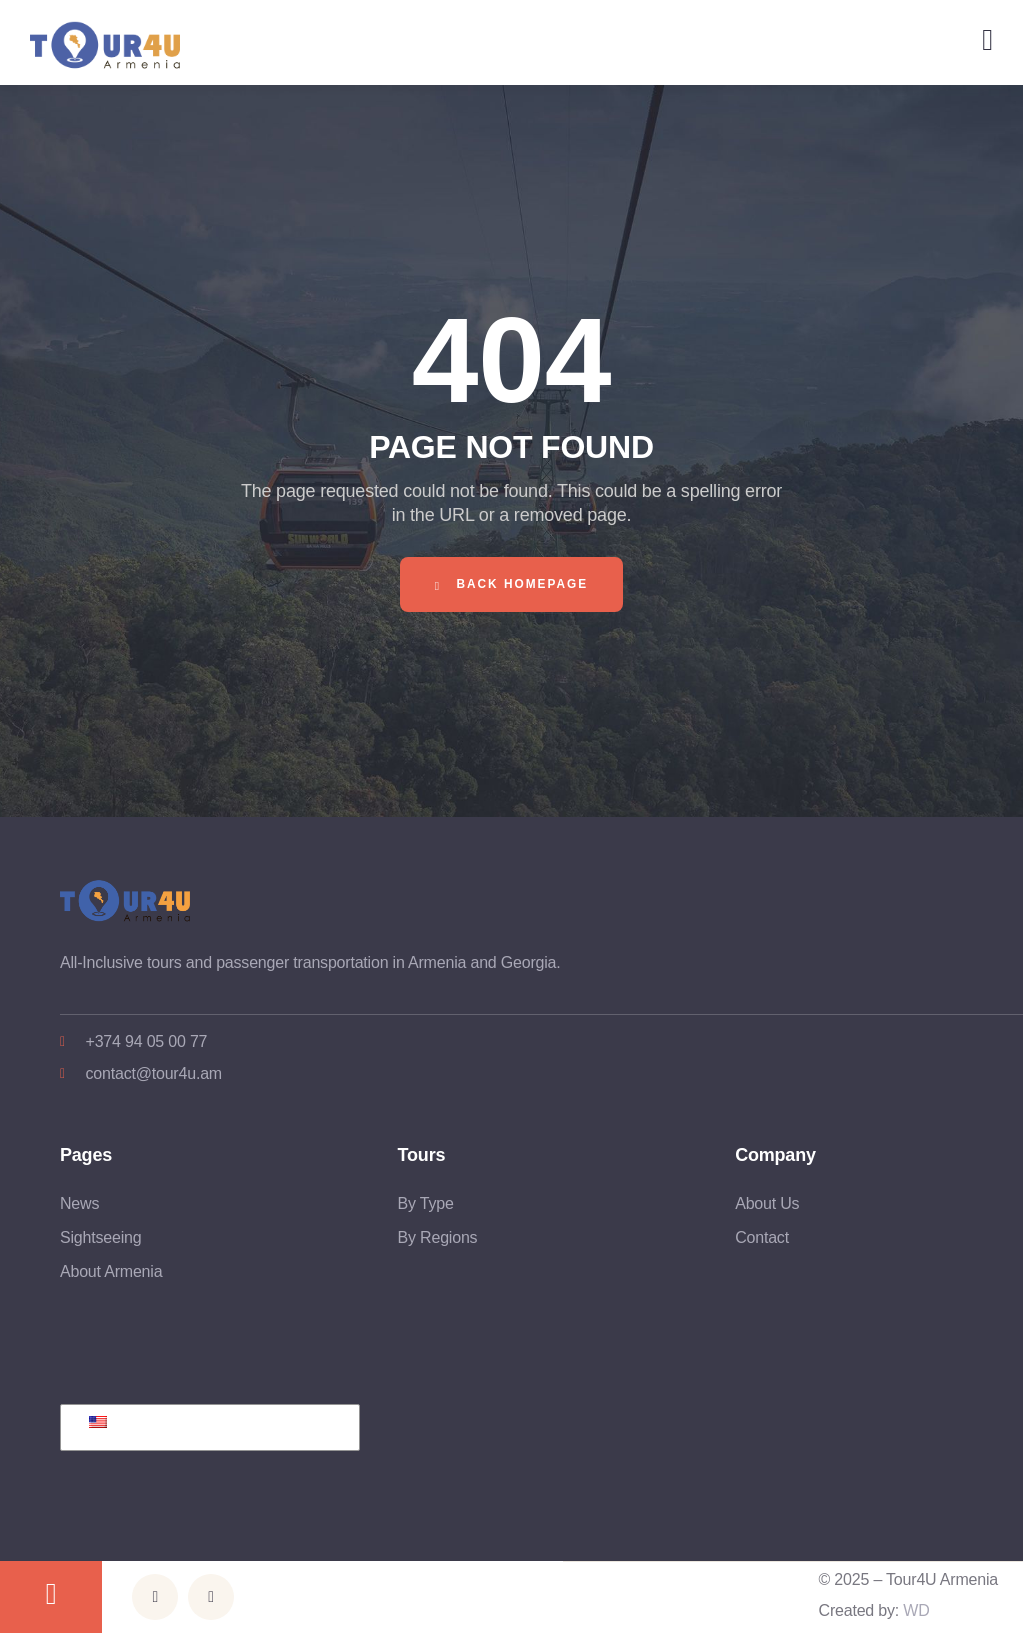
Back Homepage (511, 584)
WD (916, 1609)
